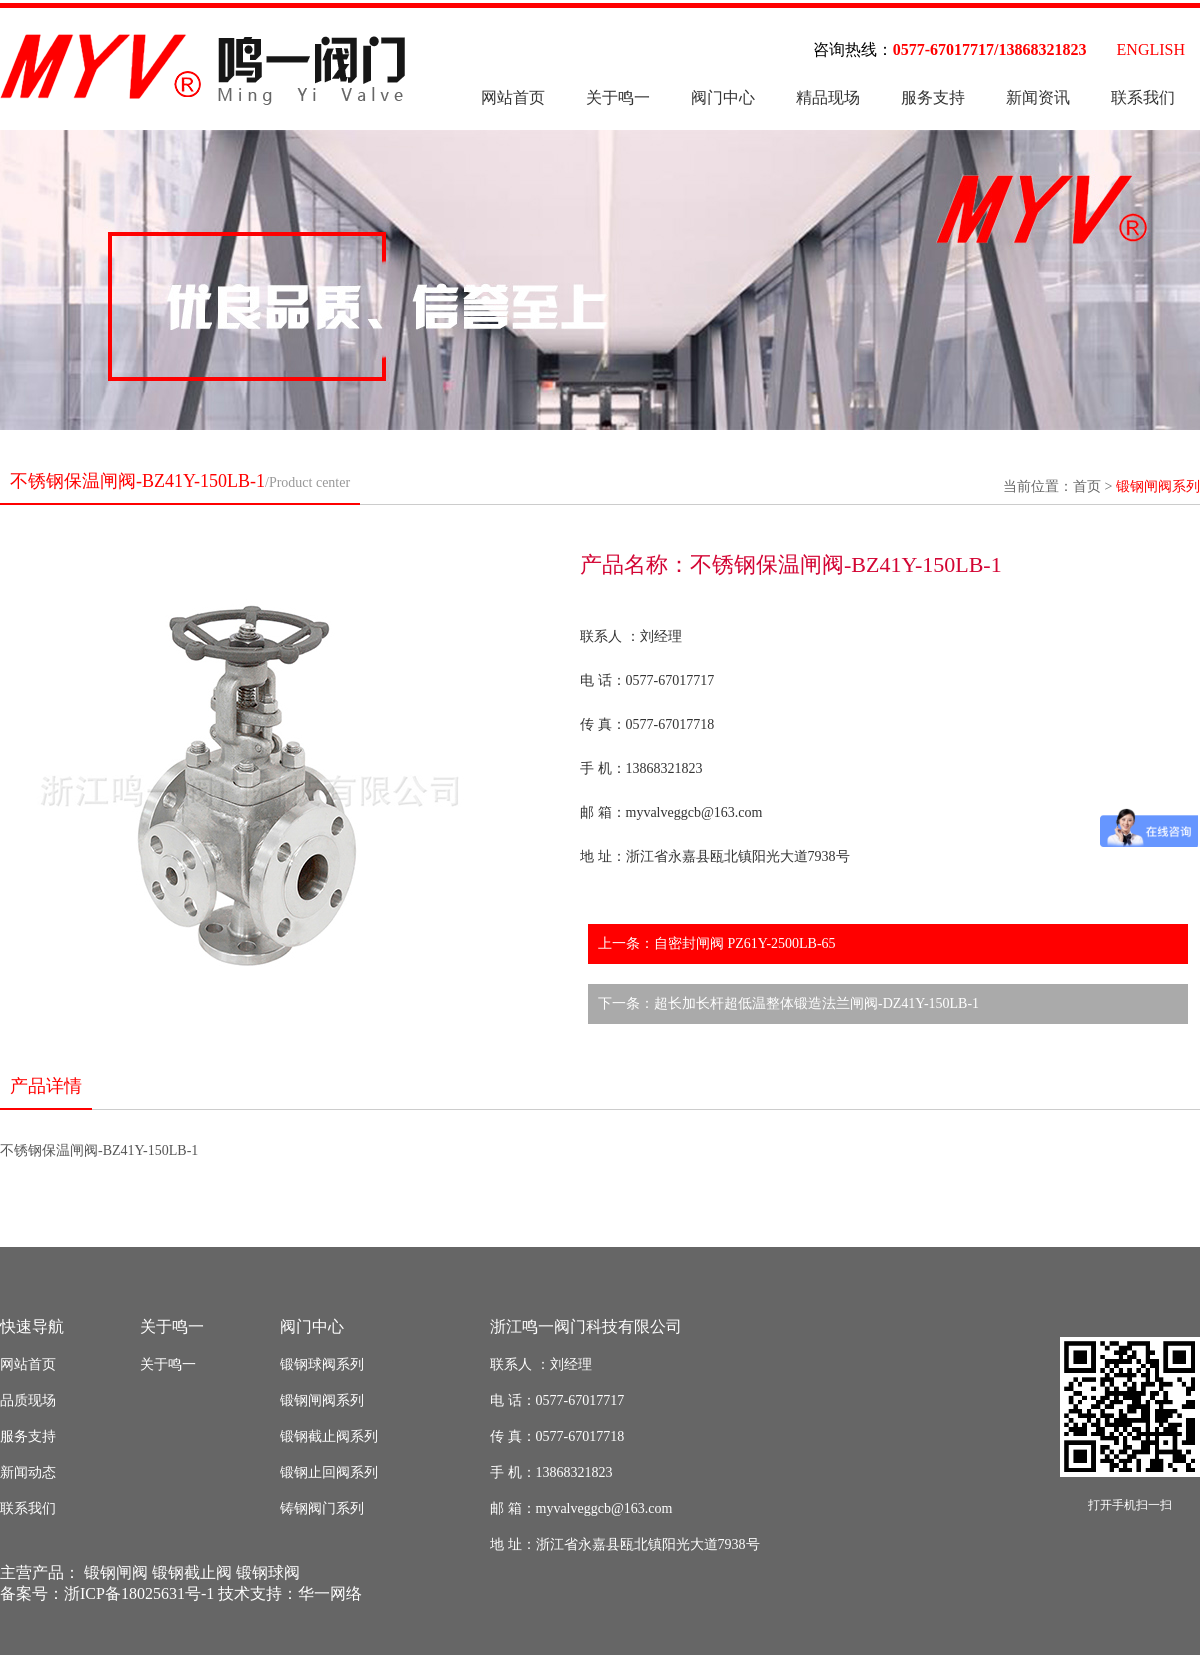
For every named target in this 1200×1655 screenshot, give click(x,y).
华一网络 (330, 1593)
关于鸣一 (618, 97)
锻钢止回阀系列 (329, 1472)
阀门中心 (723, 97)
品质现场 (28, 1400)
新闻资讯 (1038, 97)
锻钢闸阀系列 (1158, 486)
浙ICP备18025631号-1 (139, 1593)
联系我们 (1143, 97)
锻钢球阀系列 (322, 1364)
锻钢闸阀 (116, 1572)
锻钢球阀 (268, 1572)
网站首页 (513, 97)
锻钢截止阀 (192, 1572)
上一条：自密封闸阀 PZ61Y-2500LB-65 (717, 943)
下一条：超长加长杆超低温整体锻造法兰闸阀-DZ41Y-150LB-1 (788, 1003)
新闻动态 (28, 1472)
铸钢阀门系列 (322, 1508)
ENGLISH (1151, 49)
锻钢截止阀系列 (329, 1436)
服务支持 (933, 97)
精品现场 (828, 97)
